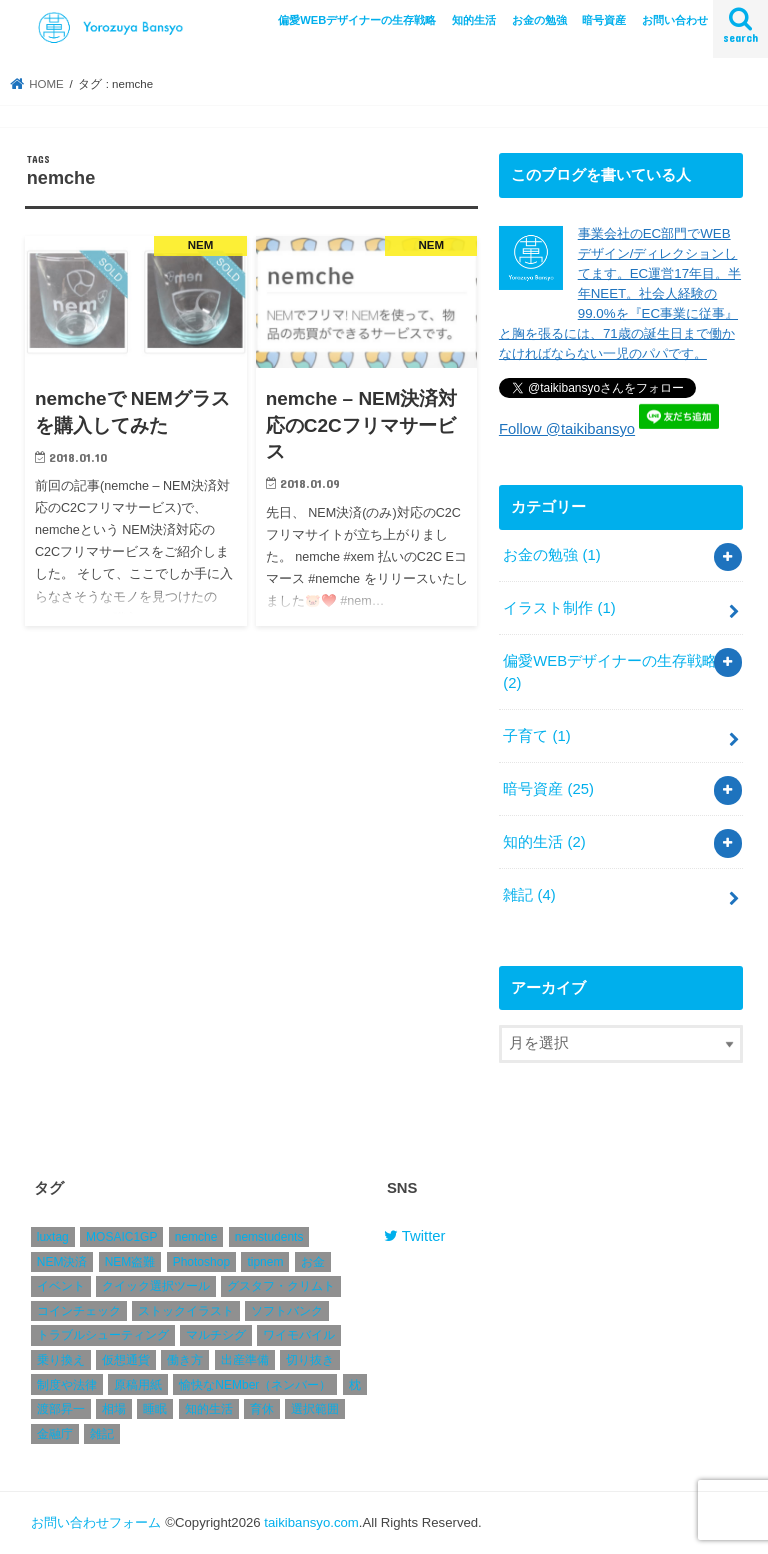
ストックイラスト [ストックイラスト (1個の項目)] (186, 1311)
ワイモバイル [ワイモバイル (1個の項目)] (299, 1336)
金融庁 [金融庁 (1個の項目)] (55, 1434)
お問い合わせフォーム (96, 1522)
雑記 (529, 895)
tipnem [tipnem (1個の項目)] (265, 1262)
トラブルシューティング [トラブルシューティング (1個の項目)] (103, 1336)
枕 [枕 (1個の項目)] (355, 1385)
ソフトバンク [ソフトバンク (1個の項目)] (287, 1311)
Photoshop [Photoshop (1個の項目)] (201, 1262)
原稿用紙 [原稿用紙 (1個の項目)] (138, 1385)
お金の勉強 (539, 20)
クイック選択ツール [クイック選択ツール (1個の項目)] (156, 1287)
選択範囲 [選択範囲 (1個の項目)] (315, 1409)
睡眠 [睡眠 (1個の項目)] (155, 1409)
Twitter (415, 1236)
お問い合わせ (675, 20)
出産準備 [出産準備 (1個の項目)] (245, 1360)
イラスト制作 (559, 608)
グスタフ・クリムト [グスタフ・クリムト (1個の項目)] (281, 1287)
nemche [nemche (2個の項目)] (196, 1237)
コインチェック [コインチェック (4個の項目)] (79, 1311)
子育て (536, 736)
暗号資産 (604, 20)
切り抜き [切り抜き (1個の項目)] (310, 1360)
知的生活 (474, 20)
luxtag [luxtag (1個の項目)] (53, 1237)
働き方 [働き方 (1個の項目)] (185, 1360)
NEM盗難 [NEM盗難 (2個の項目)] (130, 1262)
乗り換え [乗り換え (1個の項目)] (61, 1360)
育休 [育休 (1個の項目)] (262, 1409)
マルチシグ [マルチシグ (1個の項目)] (216, 1336)
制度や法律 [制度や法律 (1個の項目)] (67, 1385)
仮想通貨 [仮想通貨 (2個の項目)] (126, 1360)
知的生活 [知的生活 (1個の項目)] (209, 1409)
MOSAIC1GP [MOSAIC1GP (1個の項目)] (121, 1237)
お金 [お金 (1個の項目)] (313, 1262)
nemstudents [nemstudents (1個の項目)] (269, 1237)
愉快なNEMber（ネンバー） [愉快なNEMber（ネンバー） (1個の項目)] (255, 1385)
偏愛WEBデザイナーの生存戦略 (357, 20)
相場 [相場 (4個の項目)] (114, 1409)
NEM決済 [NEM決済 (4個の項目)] (62, 1262)
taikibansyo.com (311, 1522)
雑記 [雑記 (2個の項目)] (102, 1434)
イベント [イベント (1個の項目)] (61, 1287)
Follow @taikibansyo (567, 429)
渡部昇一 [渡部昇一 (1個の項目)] (61, 1409)
